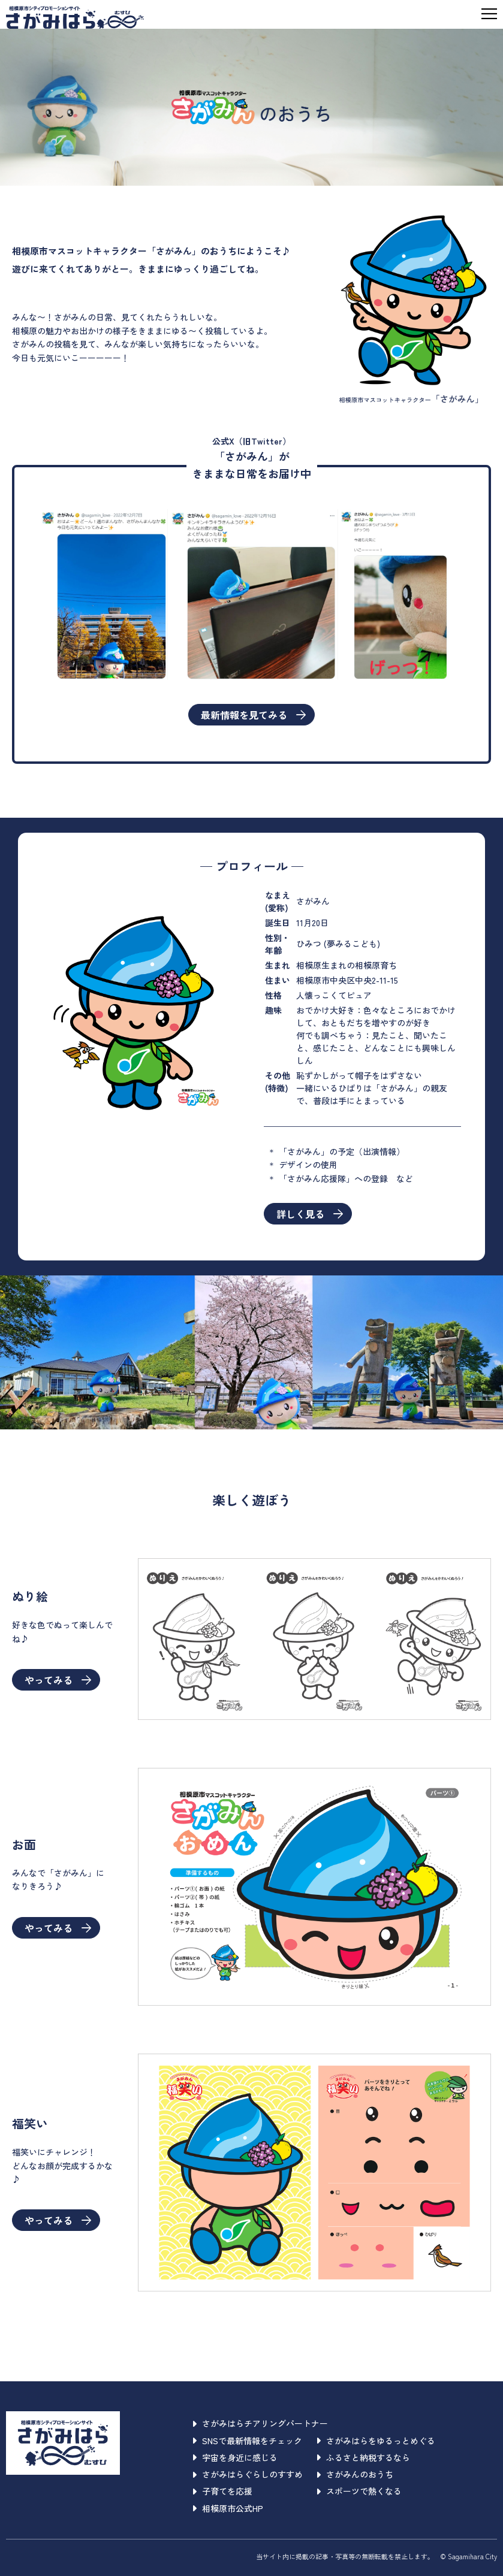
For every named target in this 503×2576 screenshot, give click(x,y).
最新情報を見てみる (253, 715)
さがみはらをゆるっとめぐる (376, 2441)
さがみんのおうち (355, 2474)
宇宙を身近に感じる (235, 2457)
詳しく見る (309, 1214)
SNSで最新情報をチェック (247, 2441)
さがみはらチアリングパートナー (260, 2423)
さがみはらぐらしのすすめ (248, 2474)
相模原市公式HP (228, 2508)
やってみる (58, 1680)
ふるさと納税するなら (363, 2457)
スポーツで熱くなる (359, 2491)
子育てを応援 (222, 2491)
